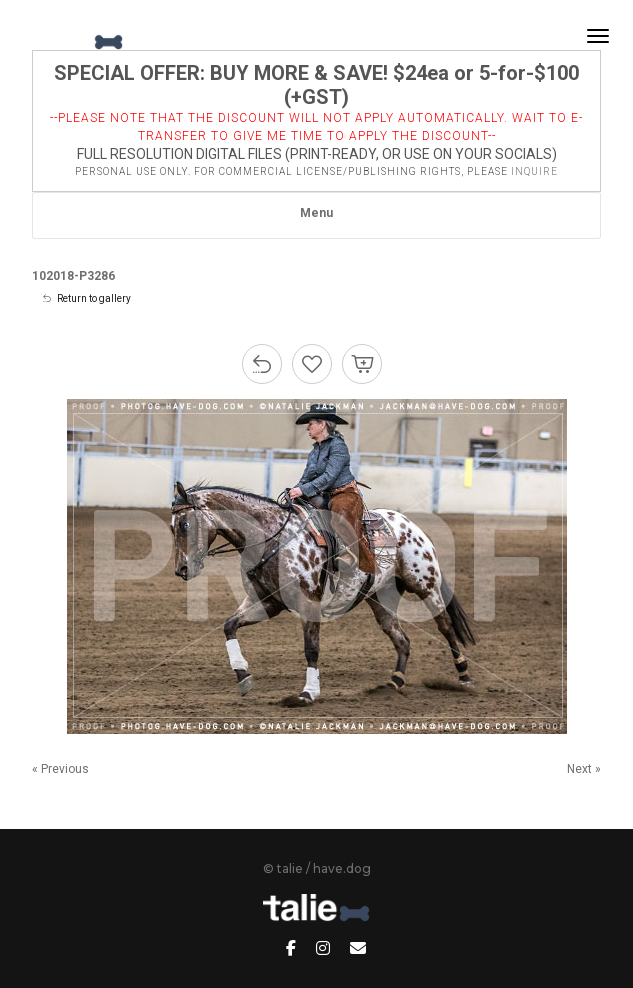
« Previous (60, 769)
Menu (316, 213)
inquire (534, 171)
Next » (584, 769)
